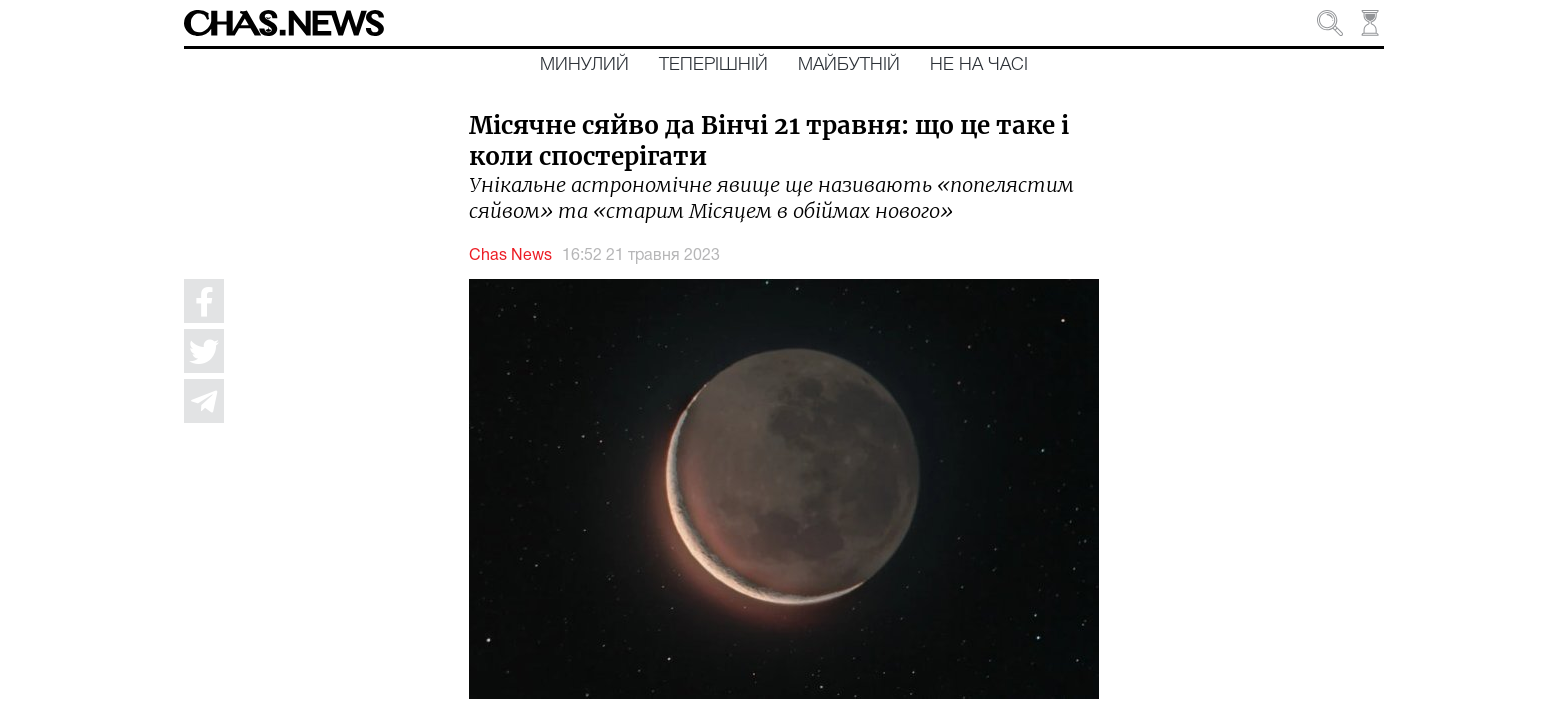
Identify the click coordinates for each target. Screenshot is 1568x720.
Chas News (510, 256)
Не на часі (979, 65)
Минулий (584, 65)
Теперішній (713, 65)
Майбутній (849, 65)
